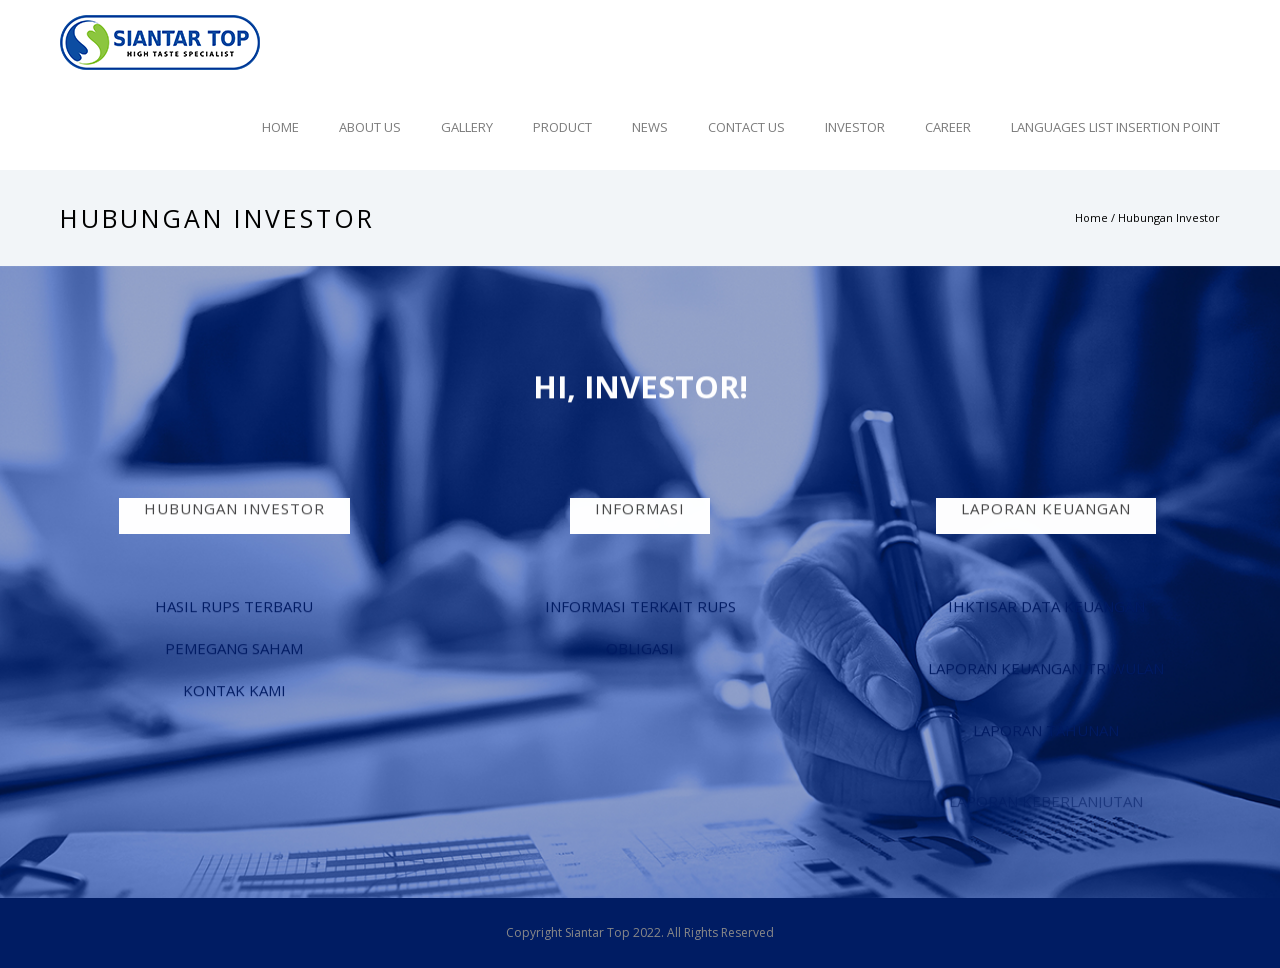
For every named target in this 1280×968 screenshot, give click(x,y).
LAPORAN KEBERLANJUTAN (1046, 806)
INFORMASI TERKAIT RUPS (640, 607)
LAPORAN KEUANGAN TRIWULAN (1046, 669)
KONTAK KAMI (234, 691)
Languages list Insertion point (1115, 127)
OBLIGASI (640, 649)
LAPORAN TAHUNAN (1046, 731)
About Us (370, 127)
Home (280, 127)
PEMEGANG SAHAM (234, 649)
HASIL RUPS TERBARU (234, 607)
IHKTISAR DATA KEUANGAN (1046, 607)
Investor (855, 127)
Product (562, 127)
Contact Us (746, 127)
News (650, 127)
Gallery (467, 127)
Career (948, 127)
